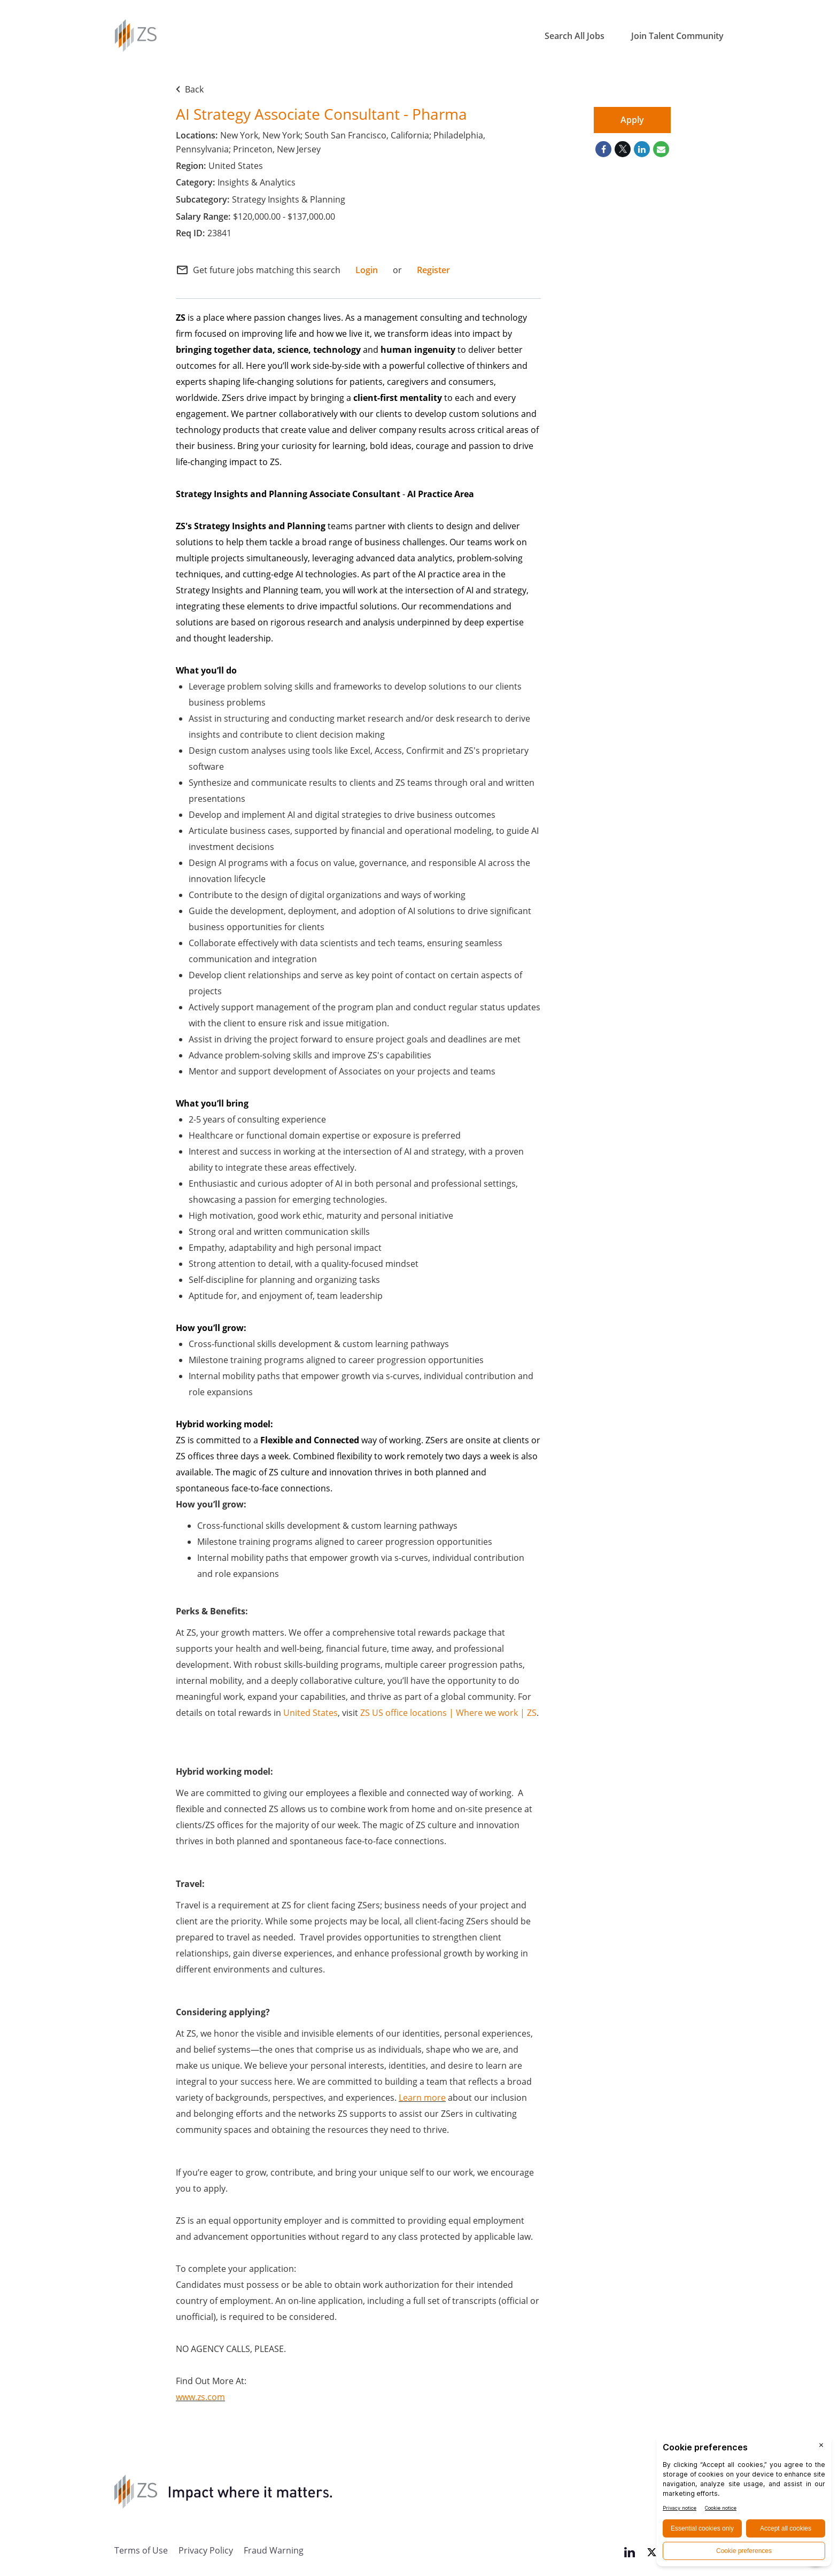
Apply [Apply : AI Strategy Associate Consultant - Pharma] (632, 120)
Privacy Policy (206, 2550)
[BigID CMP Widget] (744, 2503)
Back (190, 89)
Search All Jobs (574, 36)
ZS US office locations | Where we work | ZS (448, 1712)
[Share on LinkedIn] (641, 149)
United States (310, 1712)
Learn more (422, 2097)
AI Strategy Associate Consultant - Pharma (321, 114)
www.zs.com (200, 2396)
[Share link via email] (661, 149)
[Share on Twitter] (622, 149)
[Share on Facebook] (603, 149)
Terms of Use (141, 2550)
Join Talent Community (677, 36)
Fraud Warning (274, 2550)
